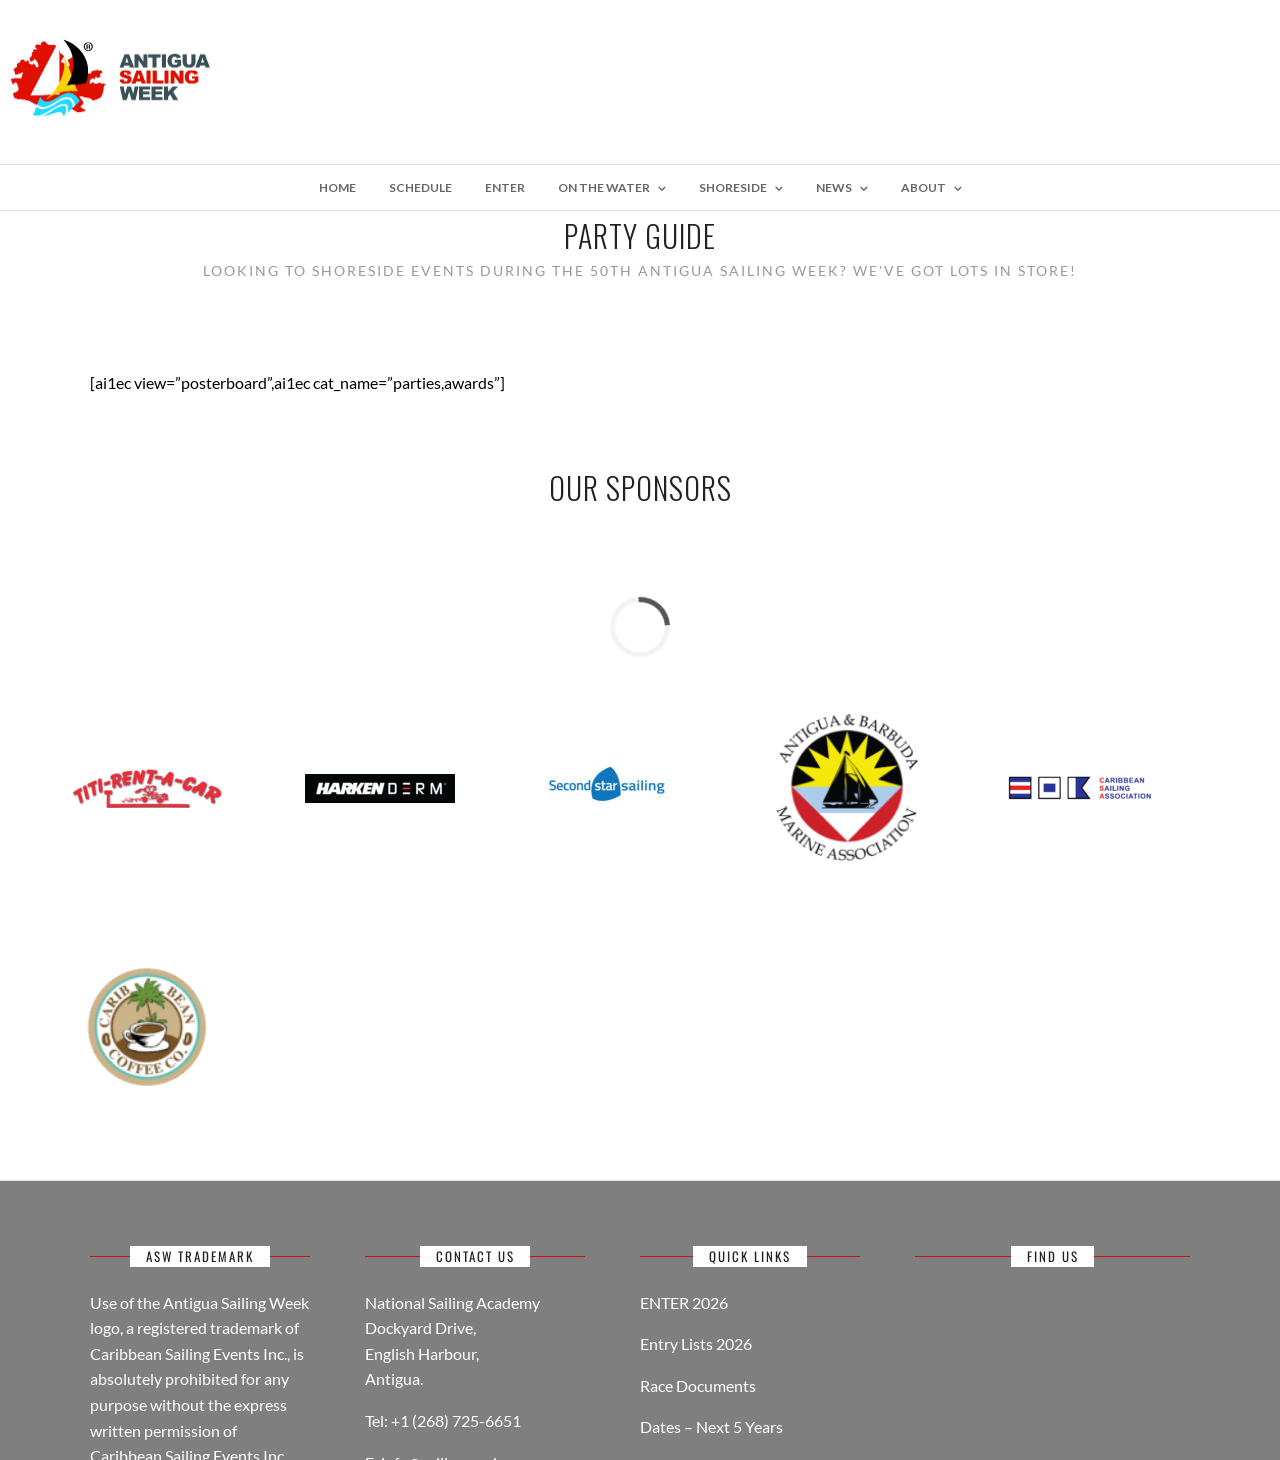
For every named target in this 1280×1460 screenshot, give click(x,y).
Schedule (420, 187)
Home (337, 187)
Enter (505, 187)
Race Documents (698, 1385)
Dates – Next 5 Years (711, 1426)
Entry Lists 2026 (696, 1343)
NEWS (834, 187)
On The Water (604, 187)
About (923, 187)
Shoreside (733, 187)
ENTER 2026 (684, 1302)
